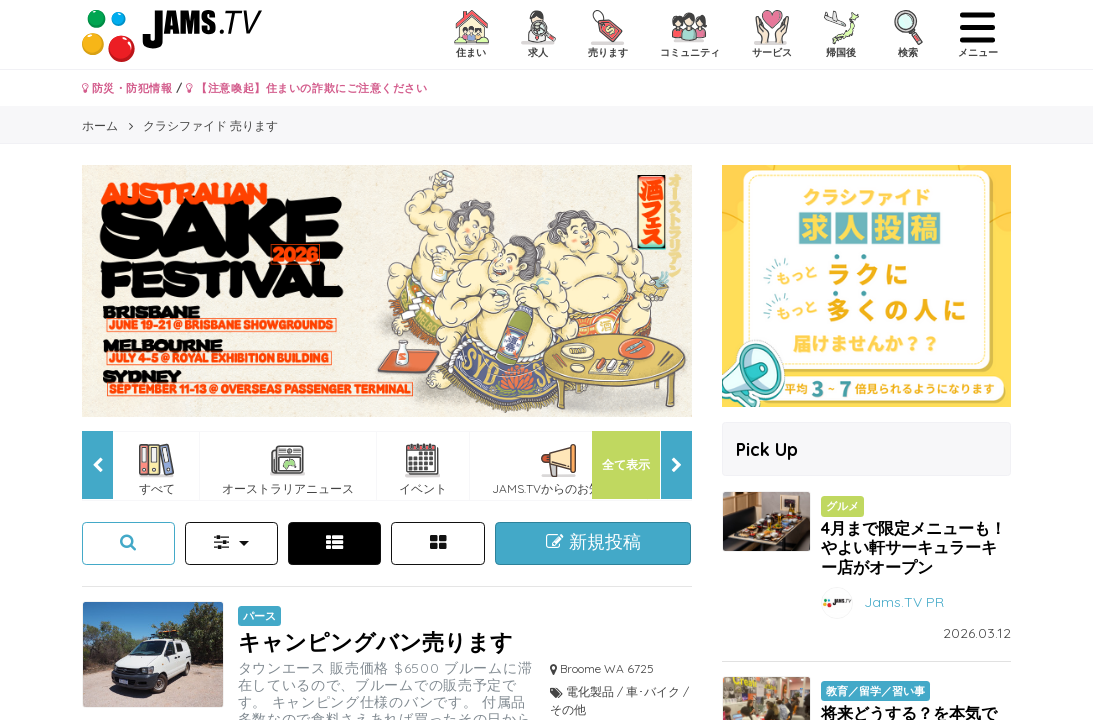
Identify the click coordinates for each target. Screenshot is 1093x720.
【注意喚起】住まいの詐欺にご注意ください (306, 88)
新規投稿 (593, 542)
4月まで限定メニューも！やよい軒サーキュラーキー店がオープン (913, 547)
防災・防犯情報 (127, 88)
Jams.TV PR (904, 601)
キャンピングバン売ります (375, 641)
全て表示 (626, 464)
